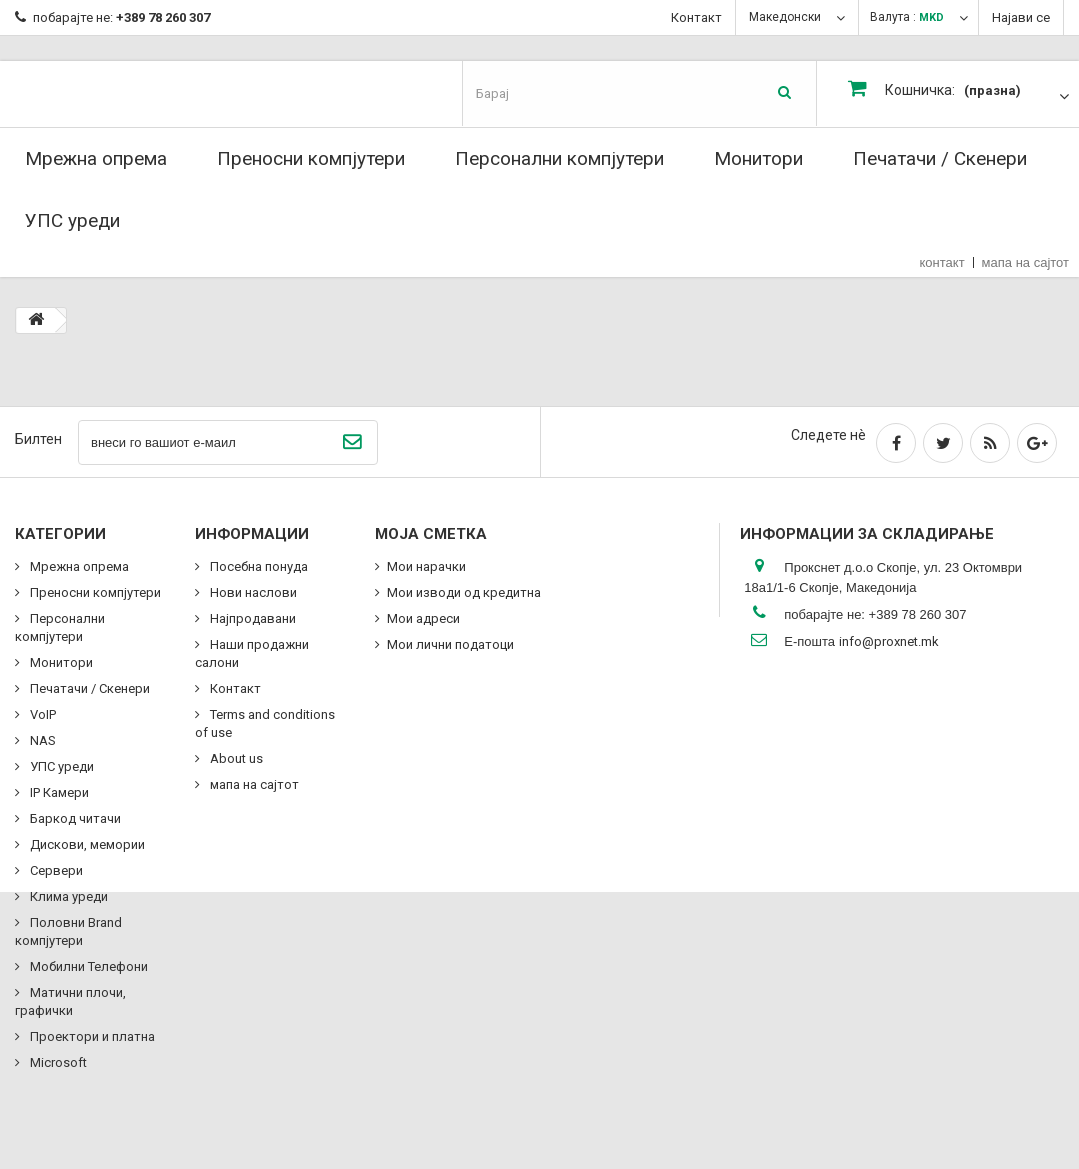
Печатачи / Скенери (940, 158)
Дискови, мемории (86, 844)
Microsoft (57, 1062)
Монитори (758, 158)
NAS (41, 740)
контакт (942, 262)
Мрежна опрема (96, 158)
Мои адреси (423, 618)
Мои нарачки (426, 566)
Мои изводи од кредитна (464, 592)
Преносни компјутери (311, 158)
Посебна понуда (257, 566)
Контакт (696, 17)
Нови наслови (252, 592)
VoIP (41, 714)
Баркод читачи (74, 818)
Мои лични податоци (450, 644)
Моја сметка (431, 534)
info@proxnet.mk (889, 641)
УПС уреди (72, 220)
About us (235, 758)
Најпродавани (251, 618)
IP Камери (58, 792)
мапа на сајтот (1025, 262)
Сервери (55, 870)
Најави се (1021, 17)
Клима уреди (67, 896)
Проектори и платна (91, 1036)
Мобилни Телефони (87, 966)
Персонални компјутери (559, 158)
